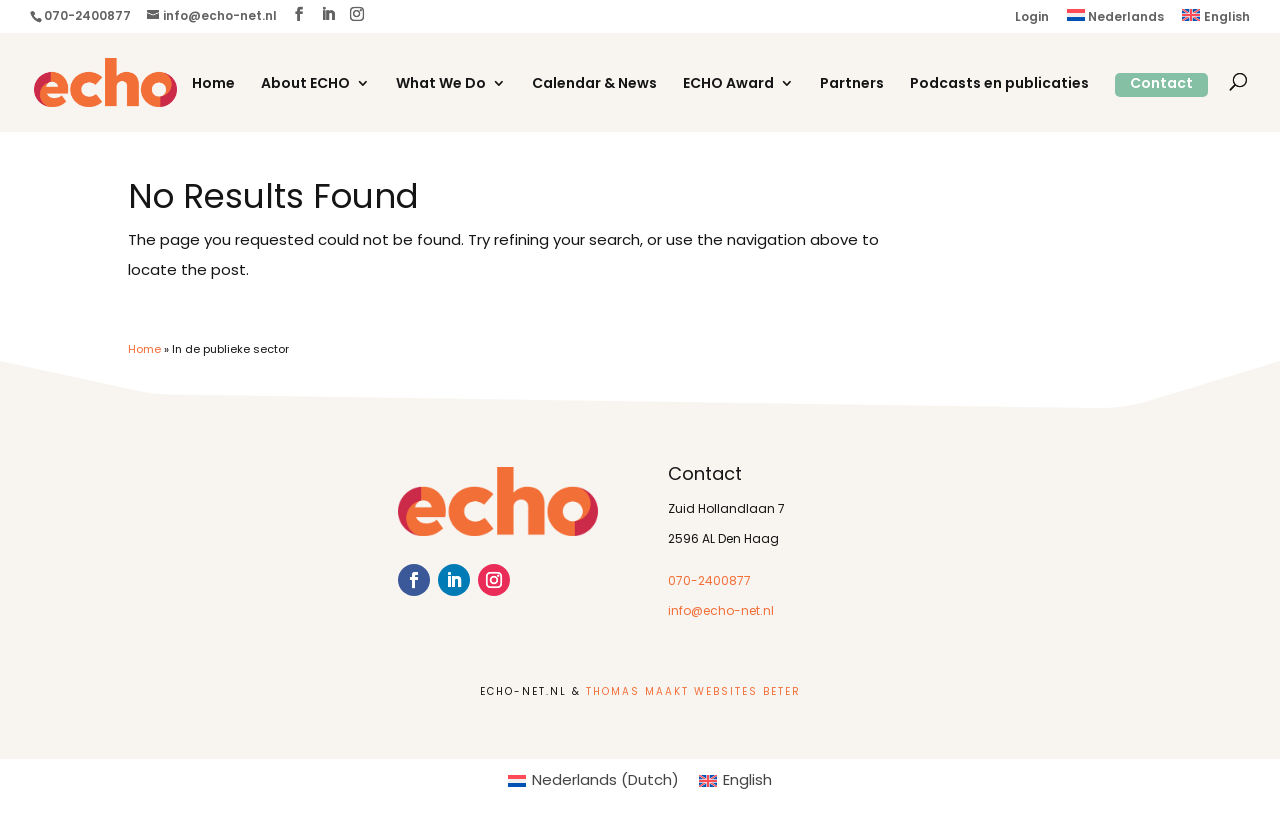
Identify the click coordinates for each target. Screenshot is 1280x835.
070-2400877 (709, 582)
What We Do (441, 85)
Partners (852, 85)
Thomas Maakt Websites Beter (693, 692)
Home (213, 85)
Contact (1161, 84)
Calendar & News (594, 85)
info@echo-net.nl (721, 612)
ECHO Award (728, 85)
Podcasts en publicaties (999, 85)
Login (1032, 18)
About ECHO (305, 85)
